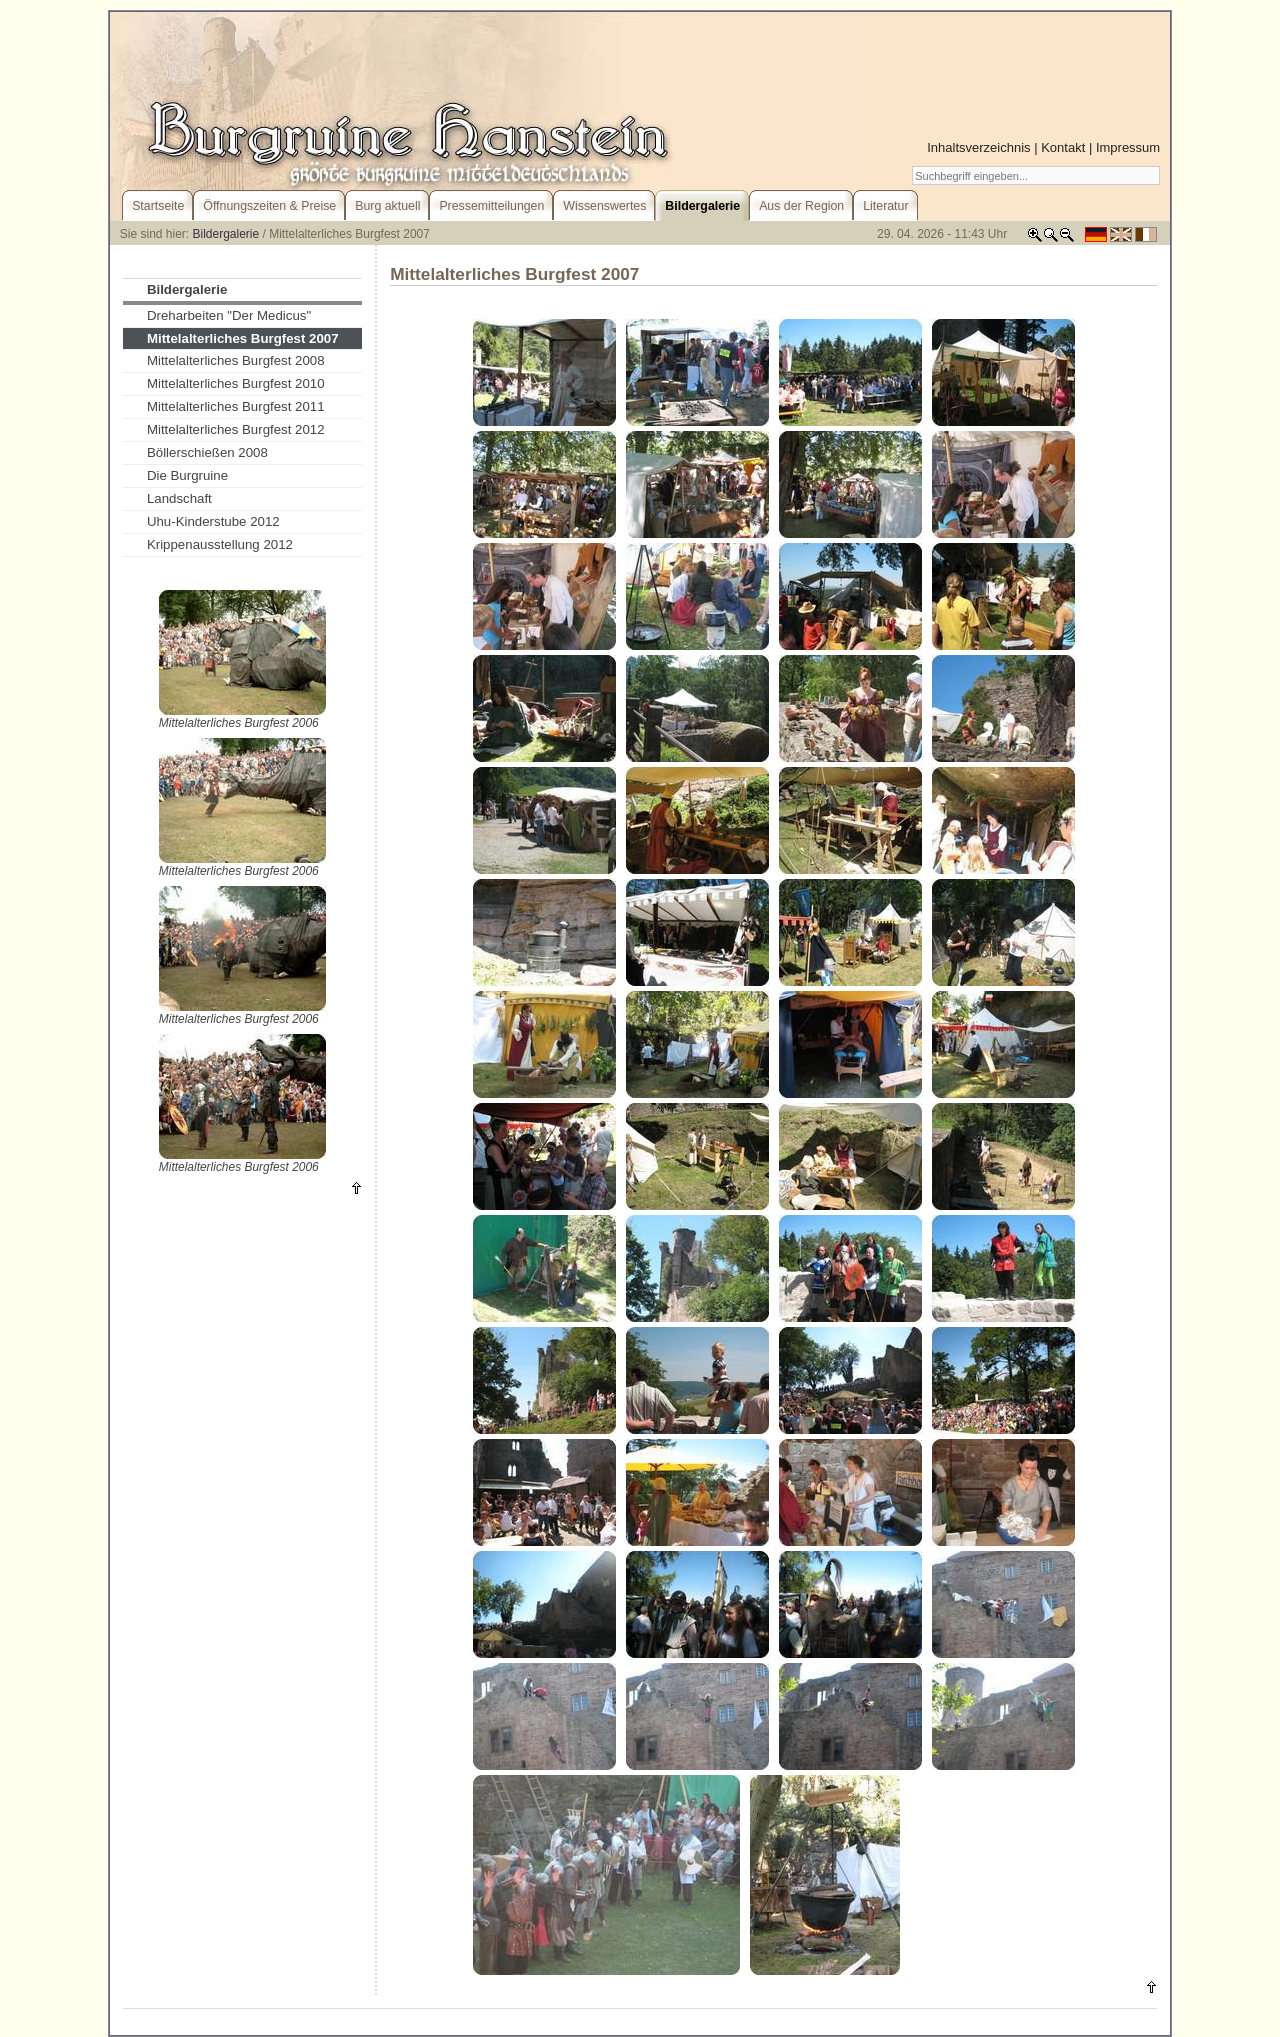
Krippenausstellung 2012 (220, 544)
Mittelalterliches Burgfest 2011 (236, 406)
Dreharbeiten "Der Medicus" (229, 315)
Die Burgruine (187, 475)
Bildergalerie (226, 234)
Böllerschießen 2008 (207, 452)
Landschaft (179, 498)
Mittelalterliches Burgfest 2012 (236, 429)
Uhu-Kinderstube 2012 (213, 521)
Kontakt (1063, 147)
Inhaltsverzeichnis (978, 147)
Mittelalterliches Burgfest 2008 (236, 360)
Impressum (1128, 147)
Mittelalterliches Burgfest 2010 (236, 383)
